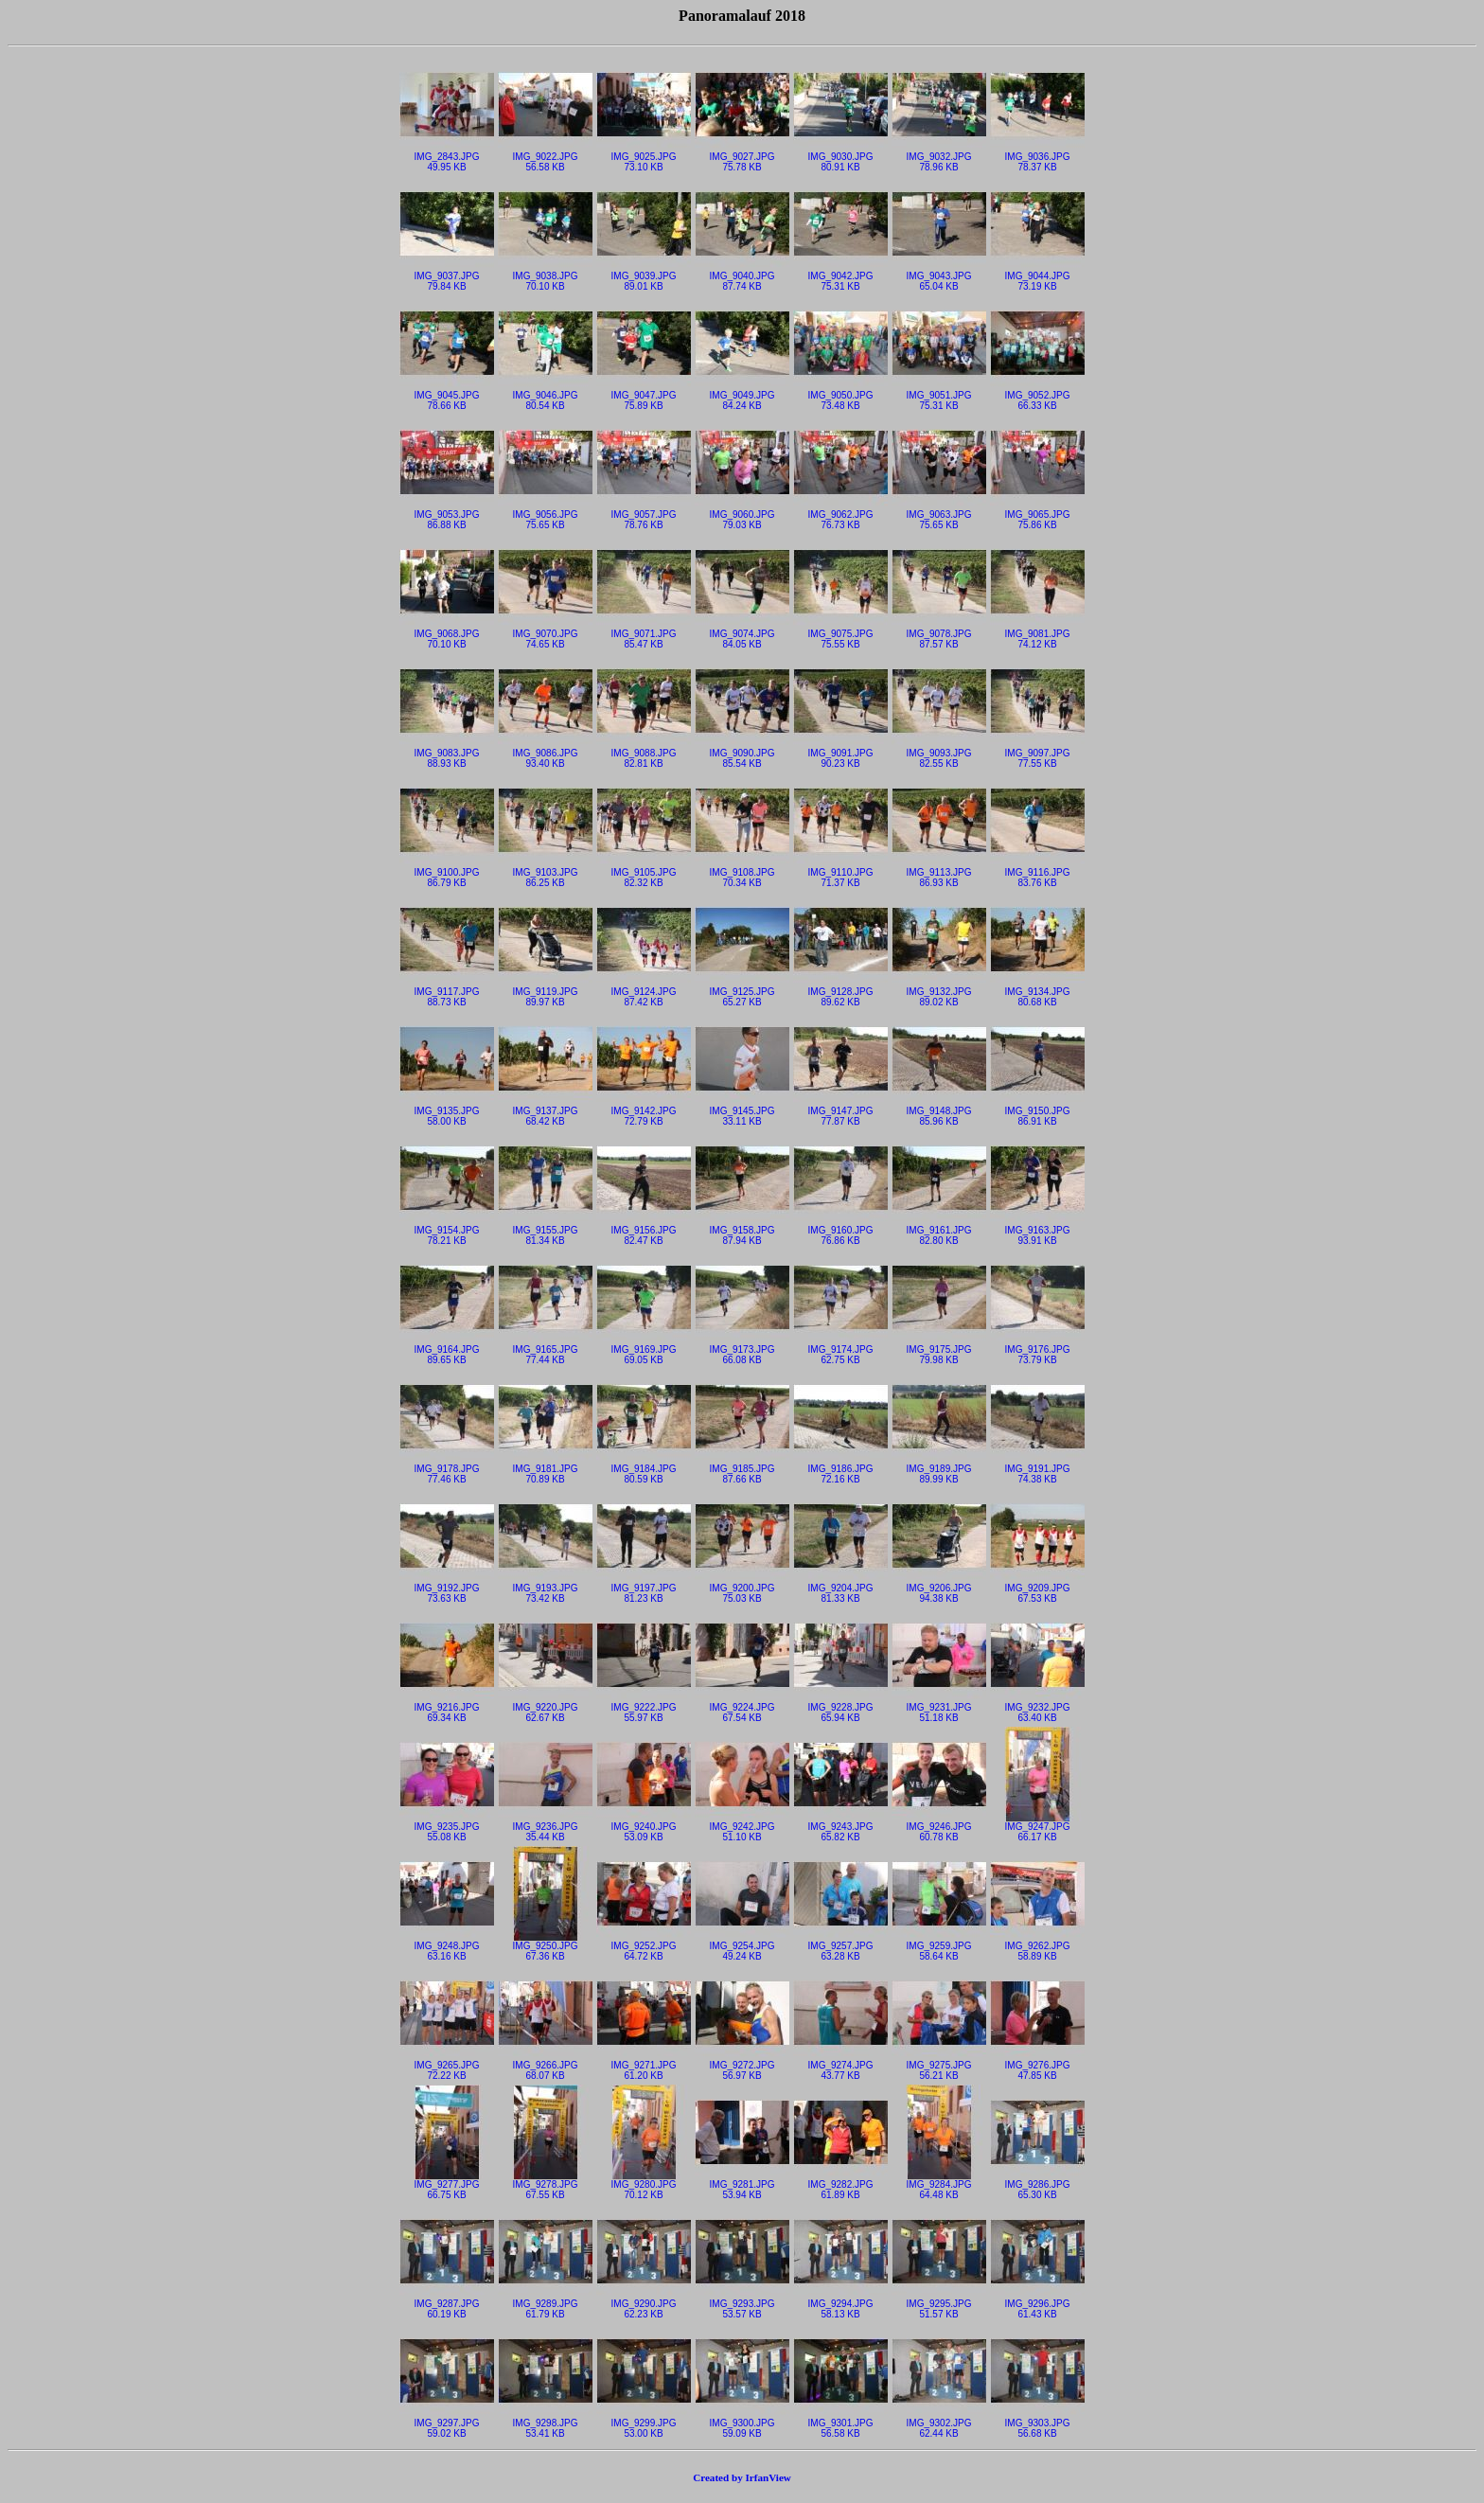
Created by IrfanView (742, 2477)
